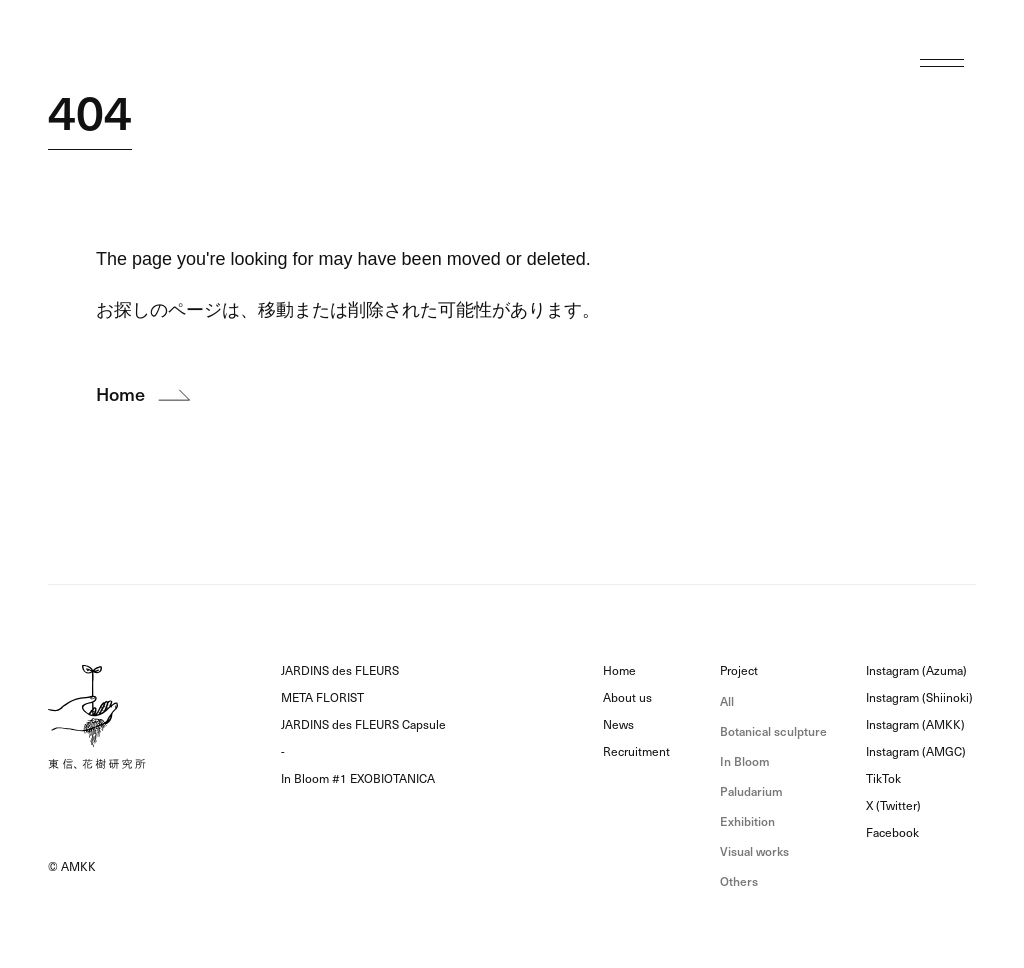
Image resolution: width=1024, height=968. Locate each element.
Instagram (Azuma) (916, 671)
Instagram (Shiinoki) (919, 698)
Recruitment (636, 752)
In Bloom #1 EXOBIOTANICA (358, 779)
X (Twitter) (893, 806)
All (727, 701)
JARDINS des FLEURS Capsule (363, 725)
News (618, 725)
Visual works (754, 851)
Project (739, 671)
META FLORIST (322, 698)
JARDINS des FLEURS (340, 671)
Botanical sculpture (773, 731)
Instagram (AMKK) (915, 725)
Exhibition (747, 821)
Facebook (892, 833)
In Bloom (745, 761)
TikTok (883, 779)
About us (627, 698)
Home (619, 671)
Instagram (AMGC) (916, 752)
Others (739, 881)
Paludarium (751, 791)
